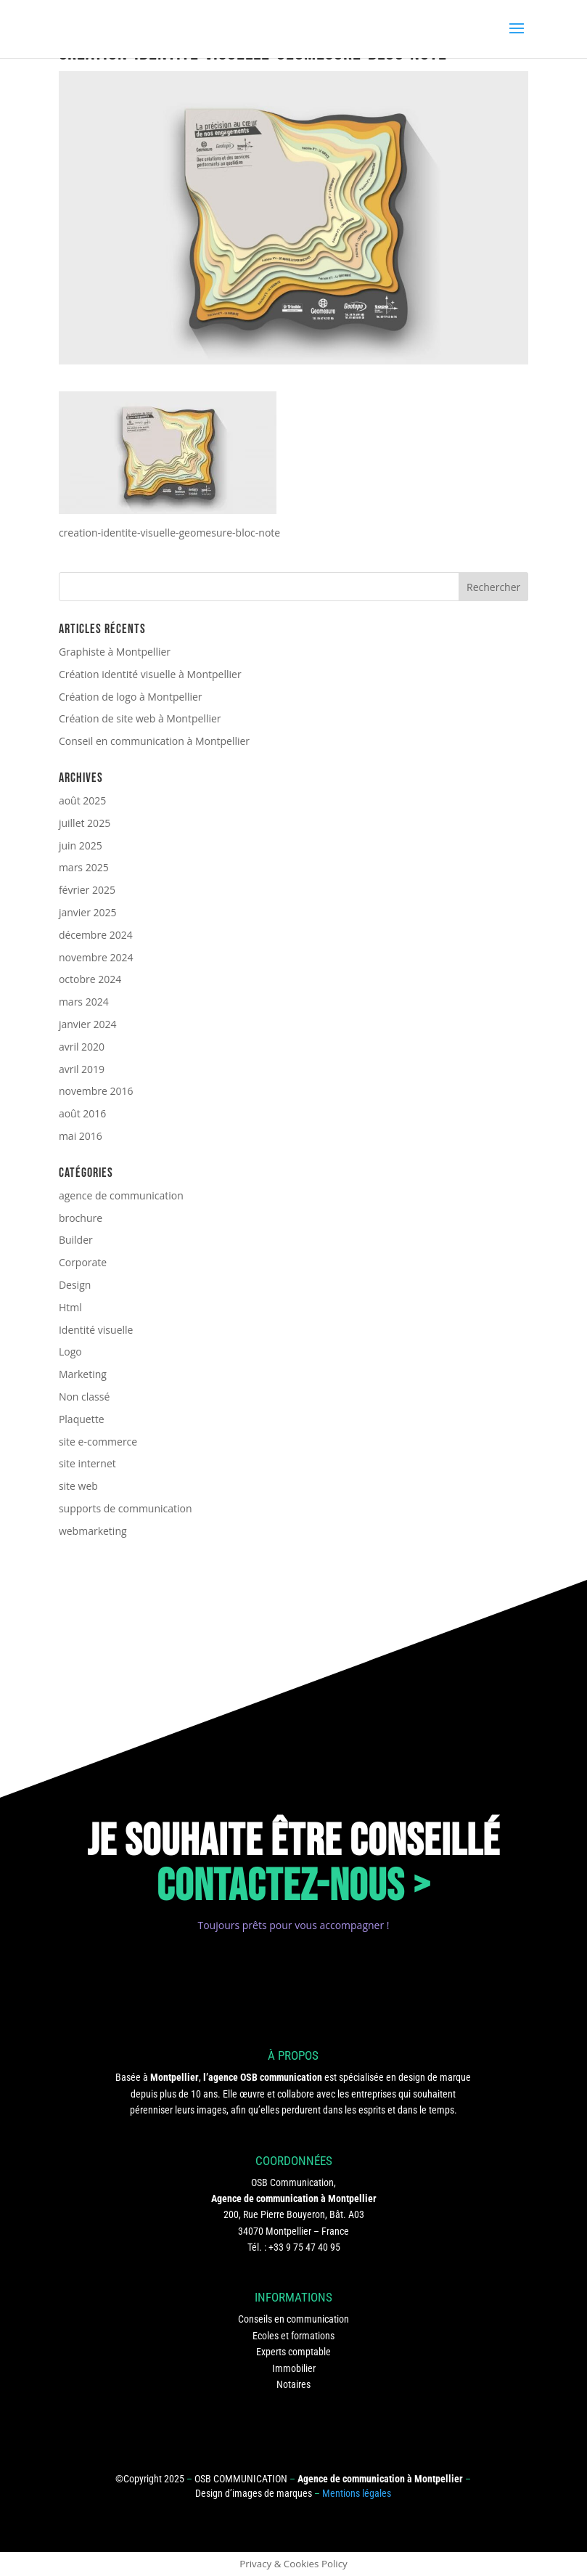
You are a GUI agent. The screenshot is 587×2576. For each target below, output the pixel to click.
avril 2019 (81, 1069)
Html (70, 1307)
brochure (80, 1218)
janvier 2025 (88, 912)
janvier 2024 (88, 1024)
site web (78, 1486)
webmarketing (93, 1531)
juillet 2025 (84, 823)
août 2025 (82, 800)
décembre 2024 (96, 935)
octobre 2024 (90, 979)
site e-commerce (98, 1441)
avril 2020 (81, 1046)
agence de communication (121, 1195)
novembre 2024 (96, 957)
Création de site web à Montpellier (140, 718)
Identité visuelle (96, 1330)
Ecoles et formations (293, 2335)
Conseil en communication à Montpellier (154, 741)
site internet (87, 1463)
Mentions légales (356, 2493)
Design (75, 1285)
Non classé (84, 1396)
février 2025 (87, 890)
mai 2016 (80, 1136)
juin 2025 (80, 845)
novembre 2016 (96, 1091)
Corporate (83, 1262)
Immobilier (294, 2368)
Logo (70, 1351)
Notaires (293, 2384)
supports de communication (125, 1508)
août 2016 (82, 1113)
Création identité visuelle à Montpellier (150, 674)
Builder (76, 1240)
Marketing (83, 1374)
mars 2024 (84, 1001)
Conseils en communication (293, 2319)
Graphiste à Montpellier (115, 652)
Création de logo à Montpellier (130, 697)
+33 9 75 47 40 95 (304, 2247)
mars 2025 (84, 867)
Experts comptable (293, 2351)
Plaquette (81, 1419)
